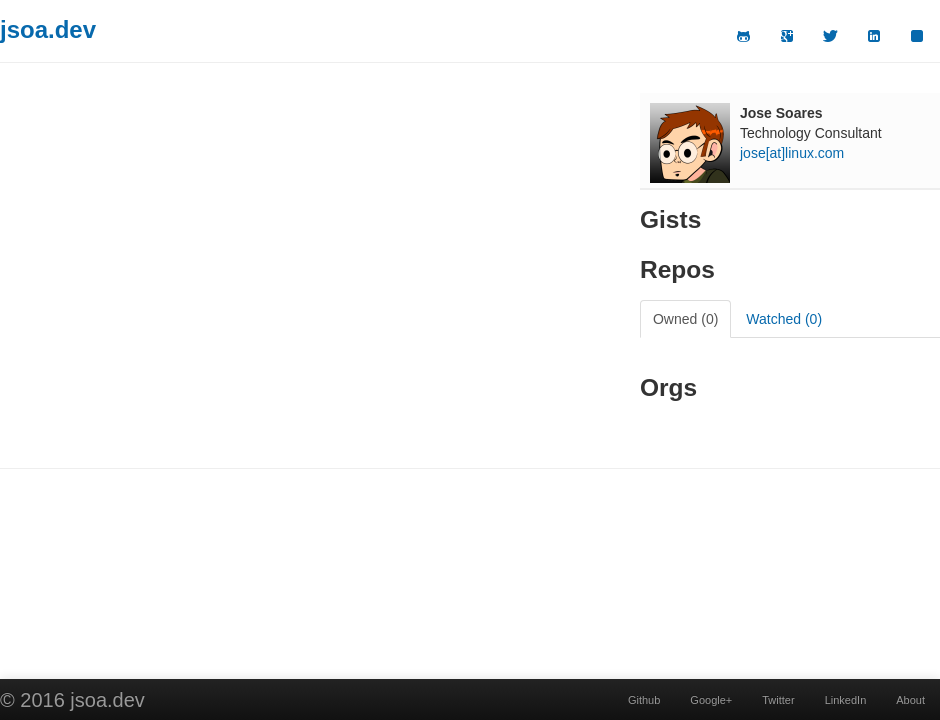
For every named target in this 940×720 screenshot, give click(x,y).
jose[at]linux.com (792, 153)
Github (644, 700)
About (910, 700)
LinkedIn (846, 700)
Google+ (711, 700)
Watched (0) (784, 319)
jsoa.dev (48, 29)
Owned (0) (685, 319)
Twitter (778, 700)
